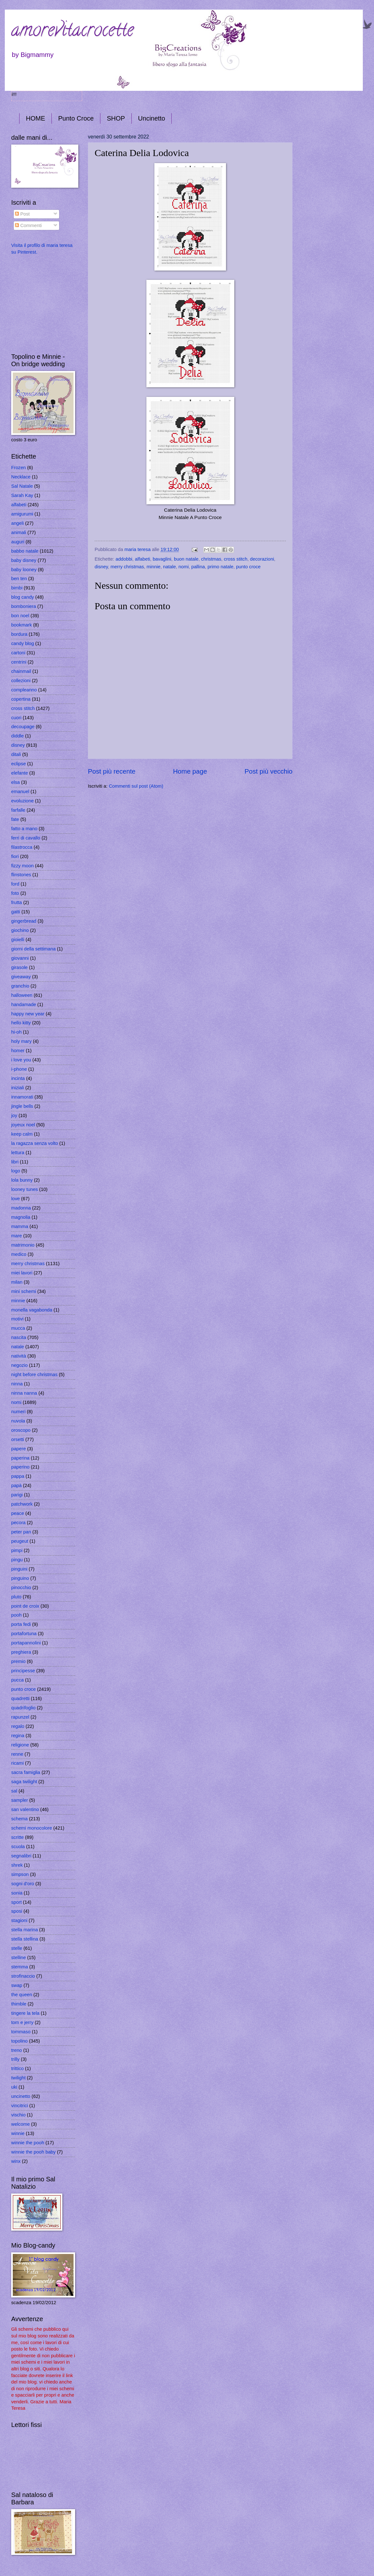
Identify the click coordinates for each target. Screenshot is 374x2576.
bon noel (20, 615)
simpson (20, 1874)
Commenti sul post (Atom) (136, 786)
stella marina (24, 1929)
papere (18, 1448)
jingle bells (22, 1106)
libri (15, 1161)
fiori (15, 856)
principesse (23, 1670)
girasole (19, 967)
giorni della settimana (33, 948)
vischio (18, 2114)
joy (14, 1115)
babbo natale (24, 551)
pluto (16, 1596)
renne (17, 1754)
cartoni (18, 652)
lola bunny (22, 1180)
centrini (18, 662)
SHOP (116, 118)
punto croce (248, 566)
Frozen (18, 467)
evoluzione (22, 800)
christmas (211, 559)
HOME (35, 118)
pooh (16, 1615)
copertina (21, 699)
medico (18, 1254)
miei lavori (21, 1272)
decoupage (23, 726)
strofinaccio (23, 1976)
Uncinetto (151, 118)
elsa (15, 782)
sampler (19, 1800)
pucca (17, 1679)
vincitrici (19, 2105)
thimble (18, 2003)
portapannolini (26, 1642)
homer (18, 1050)
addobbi (123, 559)
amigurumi (22, 513)
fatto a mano (24, 828)
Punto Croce (76, 118)
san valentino (25, 1809)
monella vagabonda (31, 1309)
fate (15, 819)
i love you (21, 1059)
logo (15, 1170)
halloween (21, 995)
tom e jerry (22, 2022)
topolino (19, 2041)
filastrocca (21, 847)
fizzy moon (22, 865)
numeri (18, 1411)
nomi (183, 566)
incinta (18, 1078)
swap (16, 1985)
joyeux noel (23, 1124)
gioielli (17, 939)
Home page (190, 771)
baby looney (23, 569)
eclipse (18, 763)
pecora (18, 1522)
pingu (17, 1559)
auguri (17, 541)
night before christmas (34, 1374)
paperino (20, 1466)
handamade (23, 1004)
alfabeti (142, 559)
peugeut (19, 1541)
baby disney (23, 560)
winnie (18, 2133)
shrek (17, 1865)
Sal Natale (22, 486)
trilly (15, 2059)
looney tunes (24, 1189)
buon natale (186, 559)
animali (18, 532)
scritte (17, 1837)
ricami (17, 1763)
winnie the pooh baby (33, 2152)
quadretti (20, 1698)
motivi (17, 1318)
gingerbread (23, 921)
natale (169, 566)
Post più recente (112, 771)
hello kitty (21, 1022)
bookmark (21, 624)
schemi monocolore (31, 1828)
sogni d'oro (22, 1883)
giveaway (21, 976)
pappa (17, 1476)
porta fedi (21, 1624)
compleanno (24, 689)
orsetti (17, 1439)
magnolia (20, 1217)
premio (18, 1661)
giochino (20, 930)
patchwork (22, 1504)
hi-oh (16, 1032)
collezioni (21, 680)
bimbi (16, 587)
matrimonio (23, 1245)
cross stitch (235, 559)
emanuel (20, 791)
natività (18, 1356)
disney (101, 566)
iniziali (17, 1087)
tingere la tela (25, 2013)
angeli (17, 523)
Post (22, 214)
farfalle (18, 810)
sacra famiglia (25, 1772)
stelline (18, 1957)
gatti (15, 911)
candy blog (22, 643)
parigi (17, 1494)
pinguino (20, 1578)
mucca (18, 1328)
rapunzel (20, 1717)
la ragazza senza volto (34, 1143)
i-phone (19, 1069)
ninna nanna (24, 1393)
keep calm (22, 1134)
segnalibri (21, 1855)
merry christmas (127, 566)
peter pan (21, 1531)
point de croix (25, 1606)
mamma (19, 1226)
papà (16, 1485)
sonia (16, 1892)
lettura (17, 1152)
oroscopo (21, 1430)
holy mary (21, 1041)
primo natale (220, 566)
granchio (20, 986)
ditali (16, 754)
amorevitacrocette (72, 32)
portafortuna (23, 1633)
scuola (18, 1846)
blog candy (22, 597)
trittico (17, 2068)
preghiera (21, 1652)
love (15, 1198)
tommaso (21, 2031)
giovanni (20, 958)
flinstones (21, 874)
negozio (19, 1365)
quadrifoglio (23, 1707)
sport (16, 1902)
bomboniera (23, 606)
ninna (17, 1383)
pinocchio (21, 1587)
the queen (21, 1994)
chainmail (21, 671)
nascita (18, 1337)
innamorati (22, 1096)
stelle (16, 1948)
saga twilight (24, 1781)
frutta (16, 902)
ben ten (19, 578)
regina (17, 1735)
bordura (19, 634)
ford (15, 883)
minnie (153, 566)
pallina (198, 566)
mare (16, 1235)
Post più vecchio (268, 771)
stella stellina (24, 1939)
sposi (16, 1911)
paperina (20, 1458)
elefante (19, 773)
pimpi (16, 1550)
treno (16, 2050)
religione (20, 1744)
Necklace (21, 476)
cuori (16, 717)
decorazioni (262, 559)
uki (14, 2087)
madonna (21, 1207)
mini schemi (23, 1291)
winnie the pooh (27, 2142)
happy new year (27, 1013)
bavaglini (162, 559)
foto (15, 893)
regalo (17, 1726)
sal (14, 1790)
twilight (18, 2077)
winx (15, 2161)
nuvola (18, 1420)
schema (19, 1818)
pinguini (19, 1569)
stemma (19, 1966)
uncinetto (20, 2096)
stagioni (19, 1920)
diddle (17, 735)
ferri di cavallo (25, 837)
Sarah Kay (22, 495)
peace (17, 1513)
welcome (20, 2124)
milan (16, 1282)
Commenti (28, 225)
